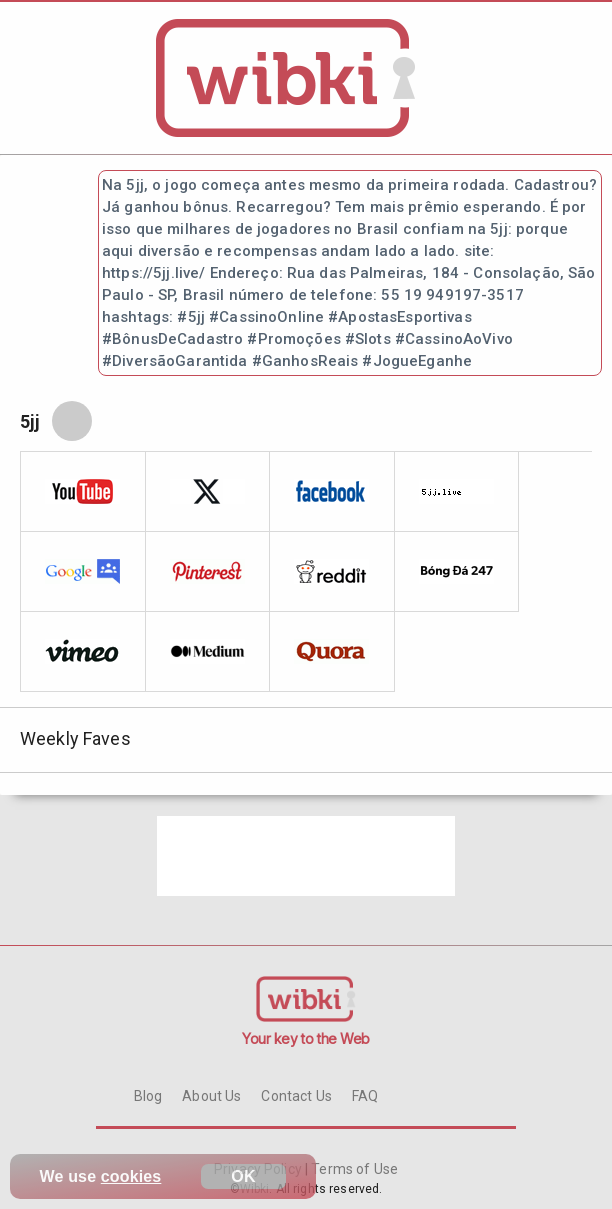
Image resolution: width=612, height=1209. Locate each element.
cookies (131, 1176)
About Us (211, 1096)
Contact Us (296, 1096)
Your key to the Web (306, 1038)
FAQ (365, 1096)
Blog (148, 1096)
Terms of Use (353, 1169)
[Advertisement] (306, 856)
